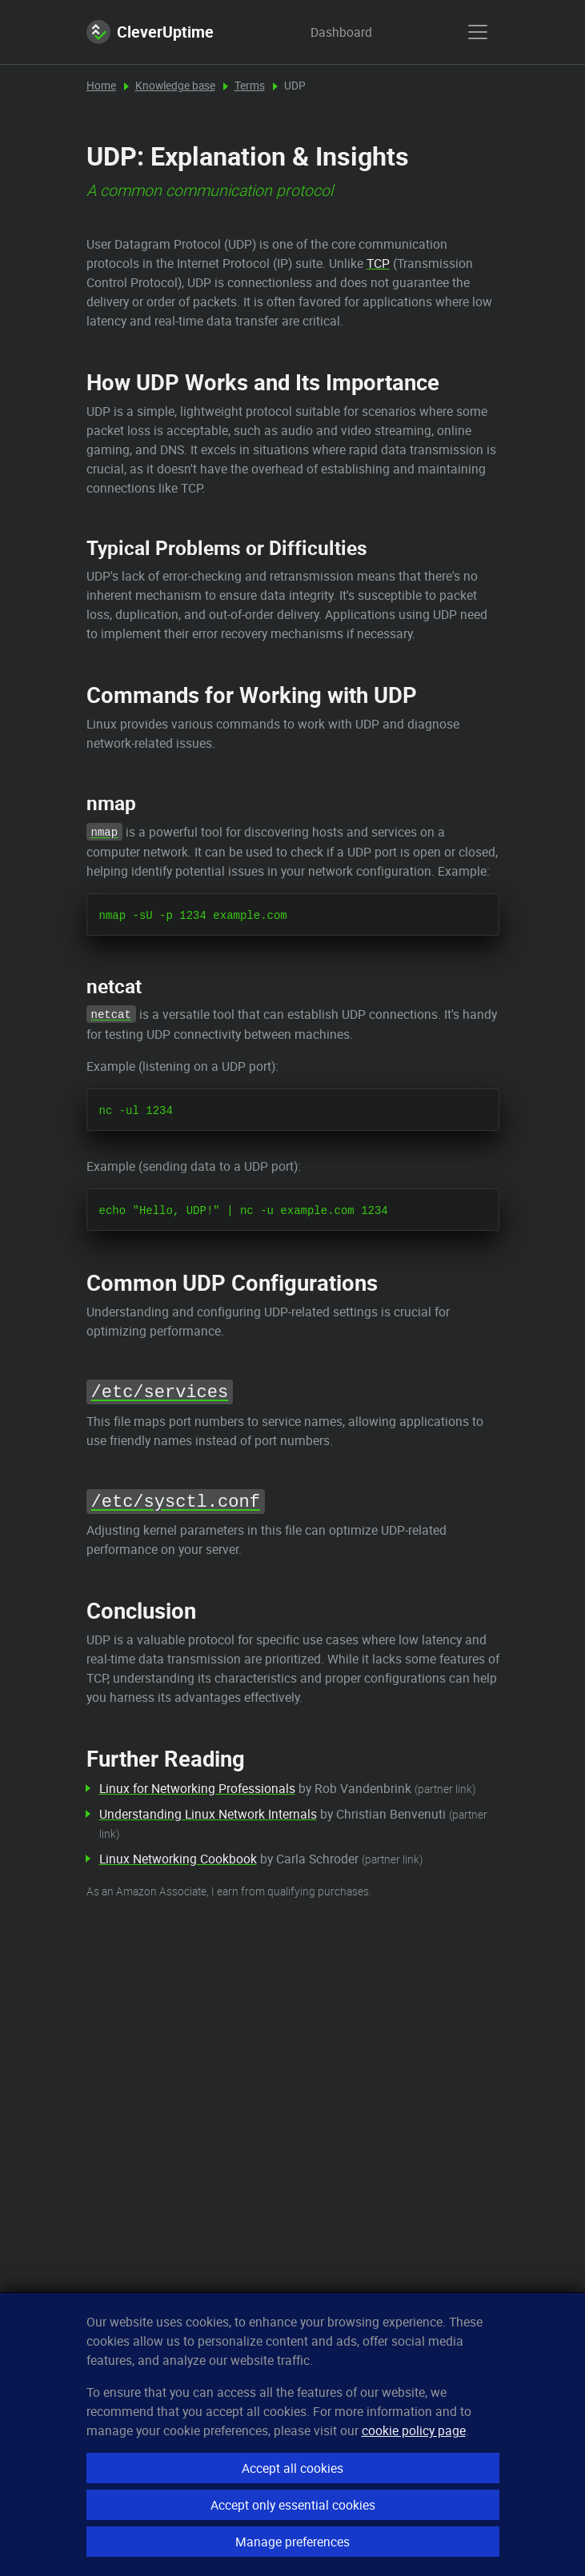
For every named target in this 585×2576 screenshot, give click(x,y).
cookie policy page (414, 2430)
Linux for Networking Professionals (197, 1788)
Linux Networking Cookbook (178, 1858)
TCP (378, 263)
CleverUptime (150, 32)
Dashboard (326, 32)
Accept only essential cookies (292, 2505)
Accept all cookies (292, 2468)
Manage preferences (292, 2541)
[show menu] (477, 32)
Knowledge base (175, 85)
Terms (249, 85)
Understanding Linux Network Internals (208, 1814)
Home (101, 85)
